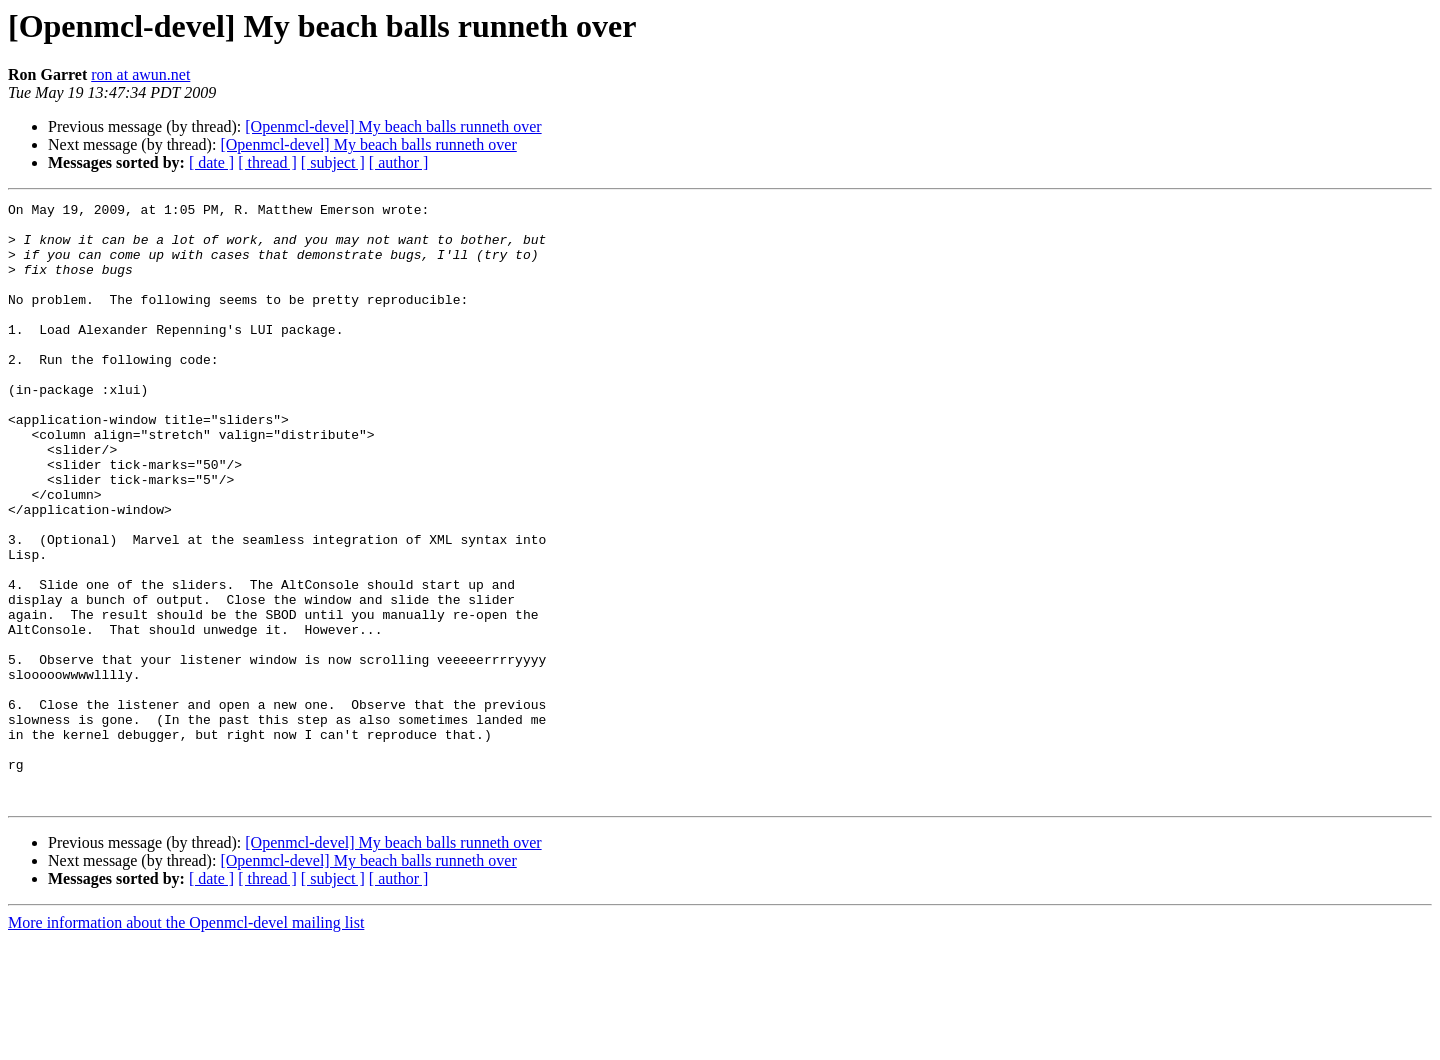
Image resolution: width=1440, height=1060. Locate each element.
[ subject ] (333, 162)
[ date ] (211, 162)
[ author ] (399, 162)
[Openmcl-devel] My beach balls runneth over (393, 126)
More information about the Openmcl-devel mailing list (186, 1042)
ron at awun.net (140, 74)
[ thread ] (267, 162)
